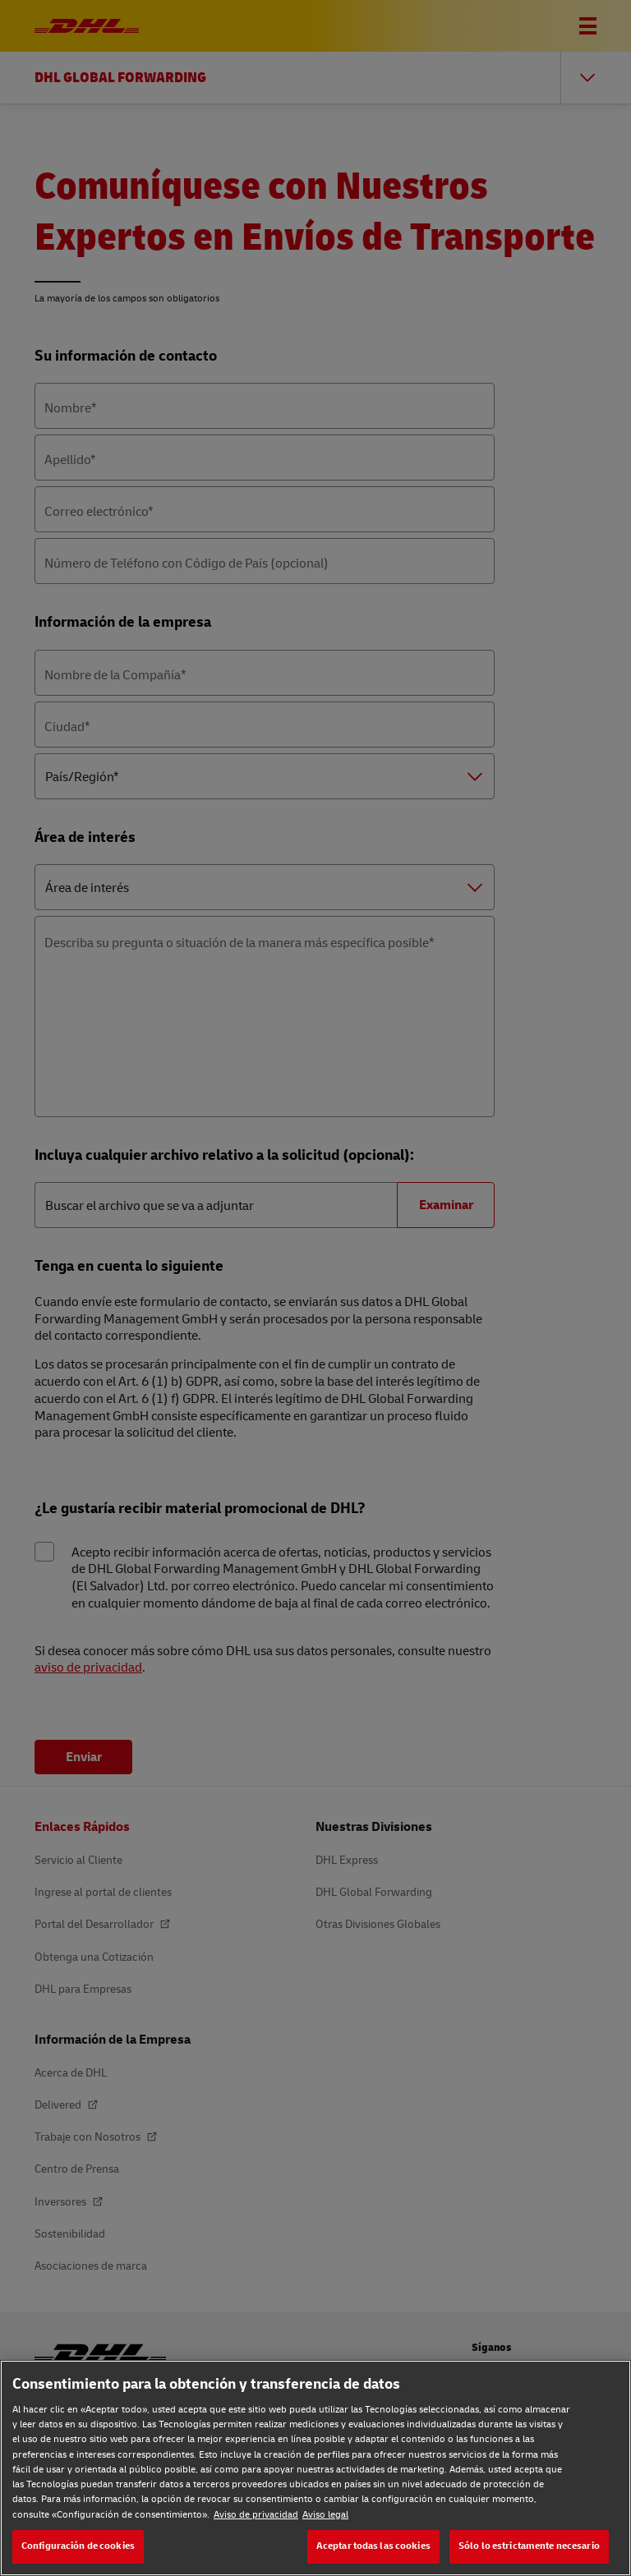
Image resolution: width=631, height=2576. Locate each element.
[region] (315, 2468)
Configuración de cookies (78, 2546)
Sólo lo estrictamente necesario (529, 2546)
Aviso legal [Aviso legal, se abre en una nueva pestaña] (325, 2515)
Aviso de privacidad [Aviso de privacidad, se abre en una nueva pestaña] (256, 2515)
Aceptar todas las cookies (373, 2546)
